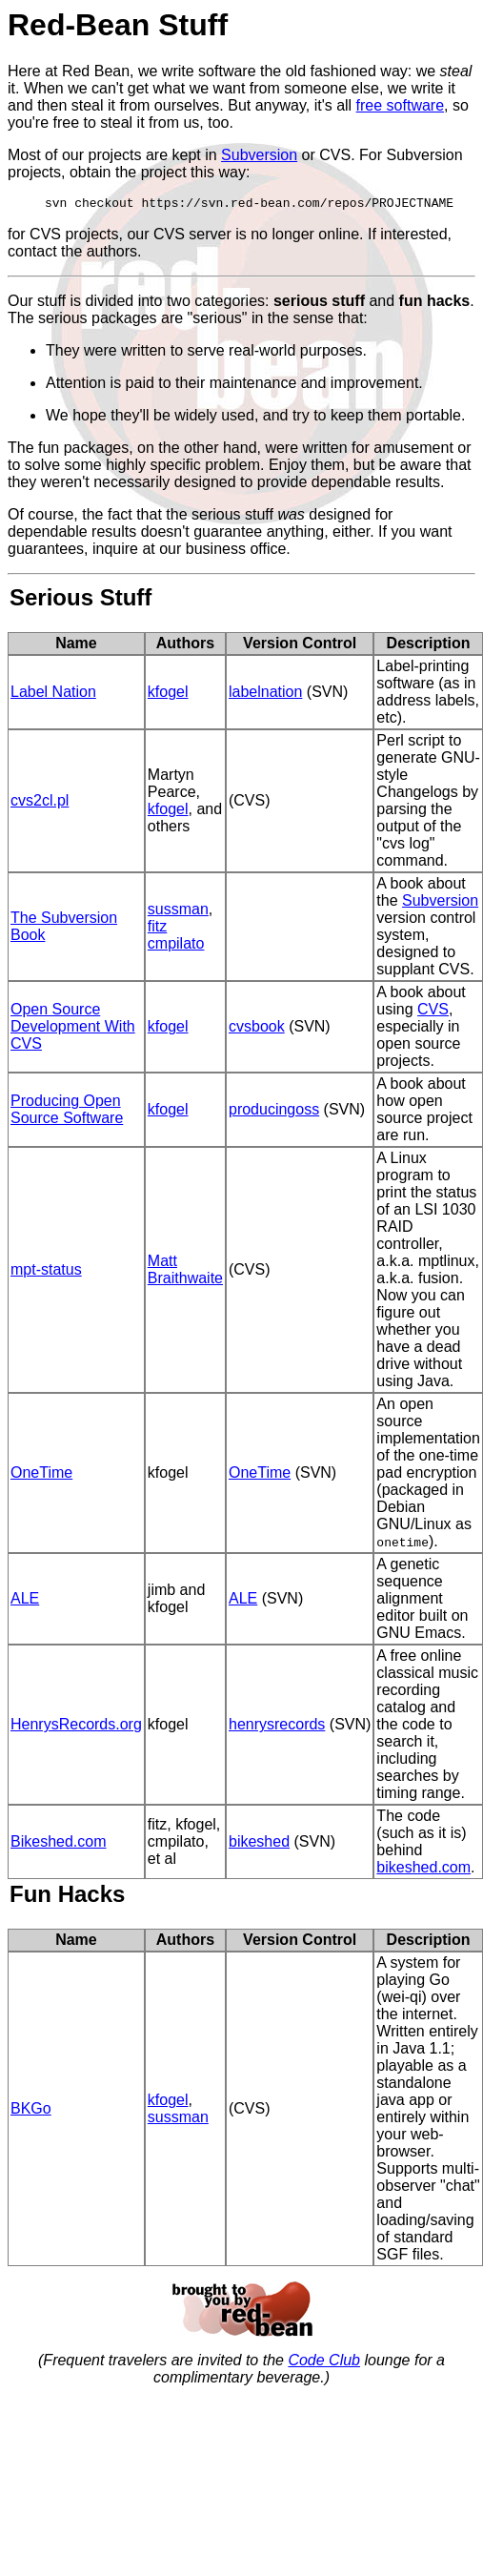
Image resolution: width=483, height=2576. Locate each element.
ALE (24, 1601)
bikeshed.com (423, 1870)
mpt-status (46, 1272)
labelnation (265, 694)
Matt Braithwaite (185, 1272)
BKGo (30, 2111)
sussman (178, 912)
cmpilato (176, 946)
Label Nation (53, 694)
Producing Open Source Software (66, 1112)
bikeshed (259, 1844)
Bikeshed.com (58, 1844)
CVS (433, 1012)
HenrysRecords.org (76, 1727)
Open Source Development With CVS (72, 1029)
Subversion (259, 155)
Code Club (324, 2363)
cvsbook (257, 1029)
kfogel (168, 694)
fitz (157, 929)
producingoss (274, 1112)
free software (400, 105)
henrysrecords (277, 1727)
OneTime (41, 1475)
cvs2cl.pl (39, 803)
